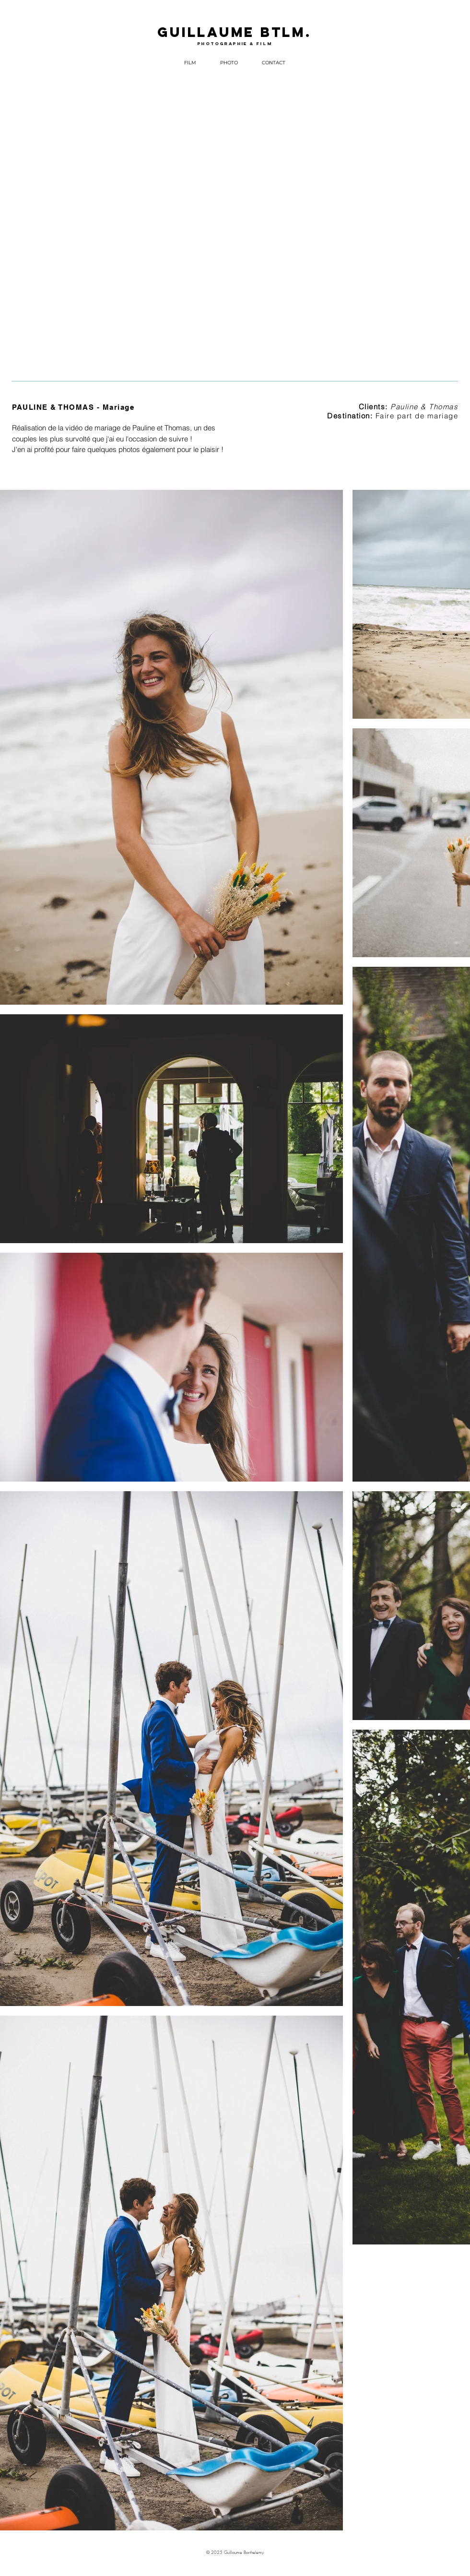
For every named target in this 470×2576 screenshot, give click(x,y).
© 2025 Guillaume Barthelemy (235, 2552)
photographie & (226, 43)
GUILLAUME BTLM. (234, 32)
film (264, 43)
